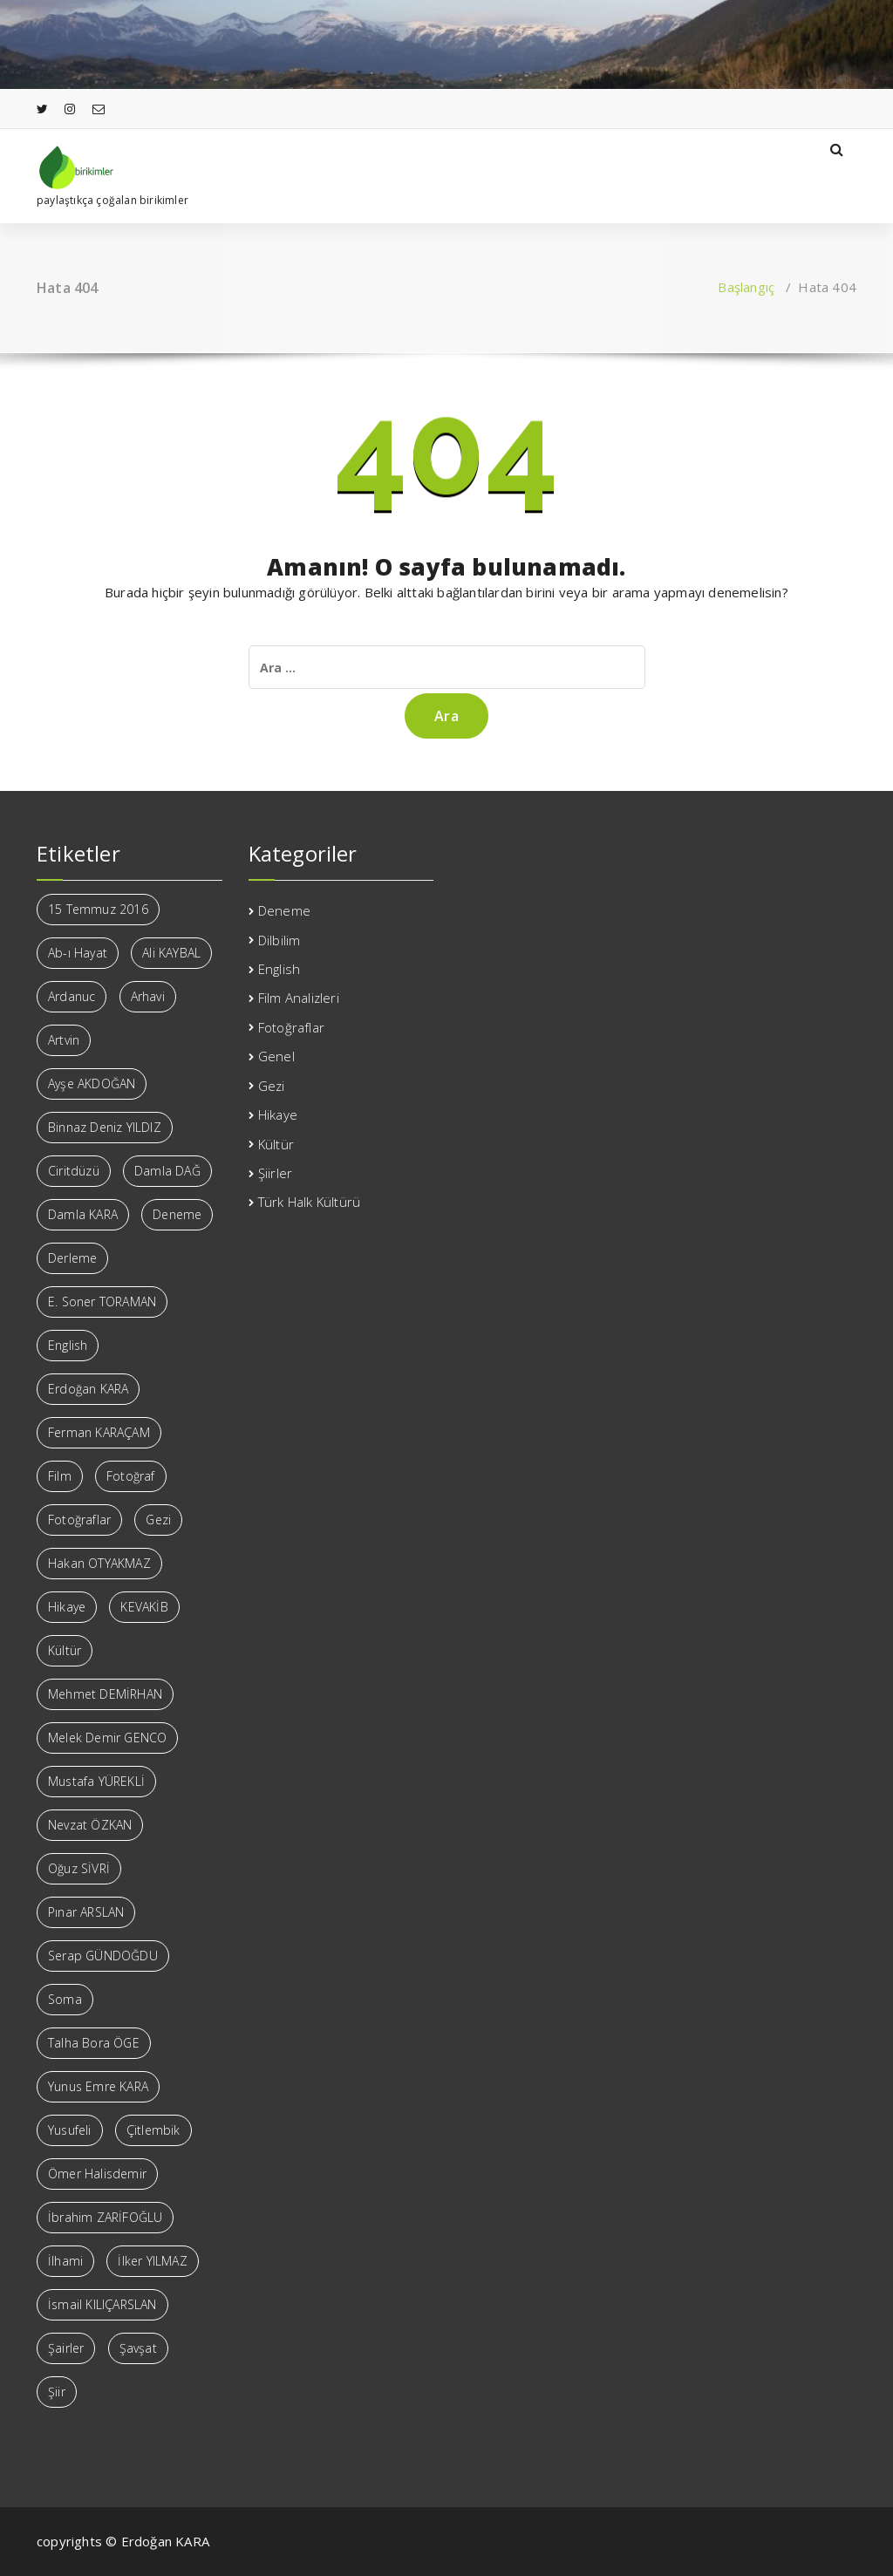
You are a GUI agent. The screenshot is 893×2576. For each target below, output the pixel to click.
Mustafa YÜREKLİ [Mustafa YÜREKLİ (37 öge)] (96, 1781)
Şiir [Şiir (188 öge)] (56, 2391)
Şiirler (275, 1173)
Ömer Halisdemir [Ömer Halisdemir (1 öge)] (97, 2173)
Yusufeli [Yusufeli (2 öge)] (70, 2130)
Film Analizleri (298, 997)
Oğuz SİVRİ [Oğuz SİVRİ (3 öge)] (79, 1868)
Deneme (284, 910)
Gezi (271, 1085)
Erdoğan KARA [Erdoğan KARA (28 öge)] (88, 1388)
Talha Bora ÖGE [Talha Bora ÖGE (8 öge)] (94, 2042)
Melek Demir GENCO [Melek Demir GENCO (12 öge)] (107, 1737)
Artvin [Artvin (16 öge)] (63, 1040)
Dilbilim (279, 940)
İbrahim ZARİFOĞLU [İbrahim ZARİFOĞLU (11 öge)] (105, 2217)
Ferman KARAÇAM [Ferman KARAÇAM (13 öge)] (99, 1432)
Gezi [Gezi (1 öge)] (158, 1519)
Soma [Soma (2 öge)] (65, 1999)
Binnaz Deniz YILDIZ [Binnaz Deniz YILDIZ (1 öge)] (104, 1127)
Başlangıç (746, 287)
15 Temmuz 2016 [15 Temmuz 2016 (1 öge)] (98, 909)
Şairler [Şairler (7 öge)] (66, 2348)
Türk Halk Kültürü (309, 1201)
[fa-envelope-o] (98, 108)
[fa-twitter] (42, 108)
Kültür (276, 1144)
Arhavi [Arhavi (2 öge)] (148, 996)
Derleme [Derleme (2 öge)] (72, 1258)
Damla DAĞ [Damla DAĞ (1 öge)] (167, 1170)
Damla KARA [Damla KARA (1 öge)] (83, 1214)
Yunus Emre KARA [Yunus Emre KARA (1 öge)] (98, 2086)
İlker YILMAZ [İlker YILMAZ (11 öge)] (152, 2260)
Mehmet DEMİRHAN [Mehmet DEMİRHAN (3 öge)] (105, 1694)
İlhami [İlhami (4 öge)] (65, 2260)
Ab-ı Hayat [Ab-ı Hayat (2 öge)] (77, 952)
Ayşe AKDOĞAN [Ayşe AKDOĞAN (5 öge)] (91, 1083)
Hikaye (277, 1114)
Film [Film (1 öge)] (60, 1476)
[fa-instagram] (70, 108)
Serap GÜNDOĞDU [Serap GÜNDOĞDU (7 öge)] (103, 1955)
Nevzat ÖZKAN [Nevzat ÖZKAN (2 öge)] (90, 1824)
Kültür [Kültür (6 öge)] (64, 1650)
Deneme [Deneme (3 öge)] (177, 1214)
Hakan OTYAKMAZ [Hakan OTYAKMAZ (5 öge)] (99, 1563)
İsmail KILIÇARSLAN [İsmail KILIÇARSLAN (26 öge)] (102, 2304)
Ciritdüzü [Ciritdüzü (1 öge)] (73, 1170)
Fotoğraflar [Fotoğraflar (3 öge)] (79, 1519)
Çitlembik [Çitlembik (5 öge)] (153, 2130)
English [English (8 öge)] (67, 1345)
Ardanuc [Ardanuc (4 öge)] (71, 996)
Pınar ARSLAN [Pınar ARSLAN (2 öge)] (86, 1912)
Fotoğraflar (291, 1027)
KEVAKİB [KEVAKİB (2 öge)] (143, 1606)
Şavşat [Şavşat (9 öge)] (138, 2348)
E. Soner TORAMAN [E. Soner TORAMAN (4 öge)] (102, 1301)
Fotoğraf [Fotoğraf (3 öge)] (130, 1476)
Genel (276, 1056)
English (279, 969)
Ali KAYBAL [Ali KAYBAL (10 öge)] (171, 952)
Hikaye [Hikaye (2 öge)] (66, 1606)
